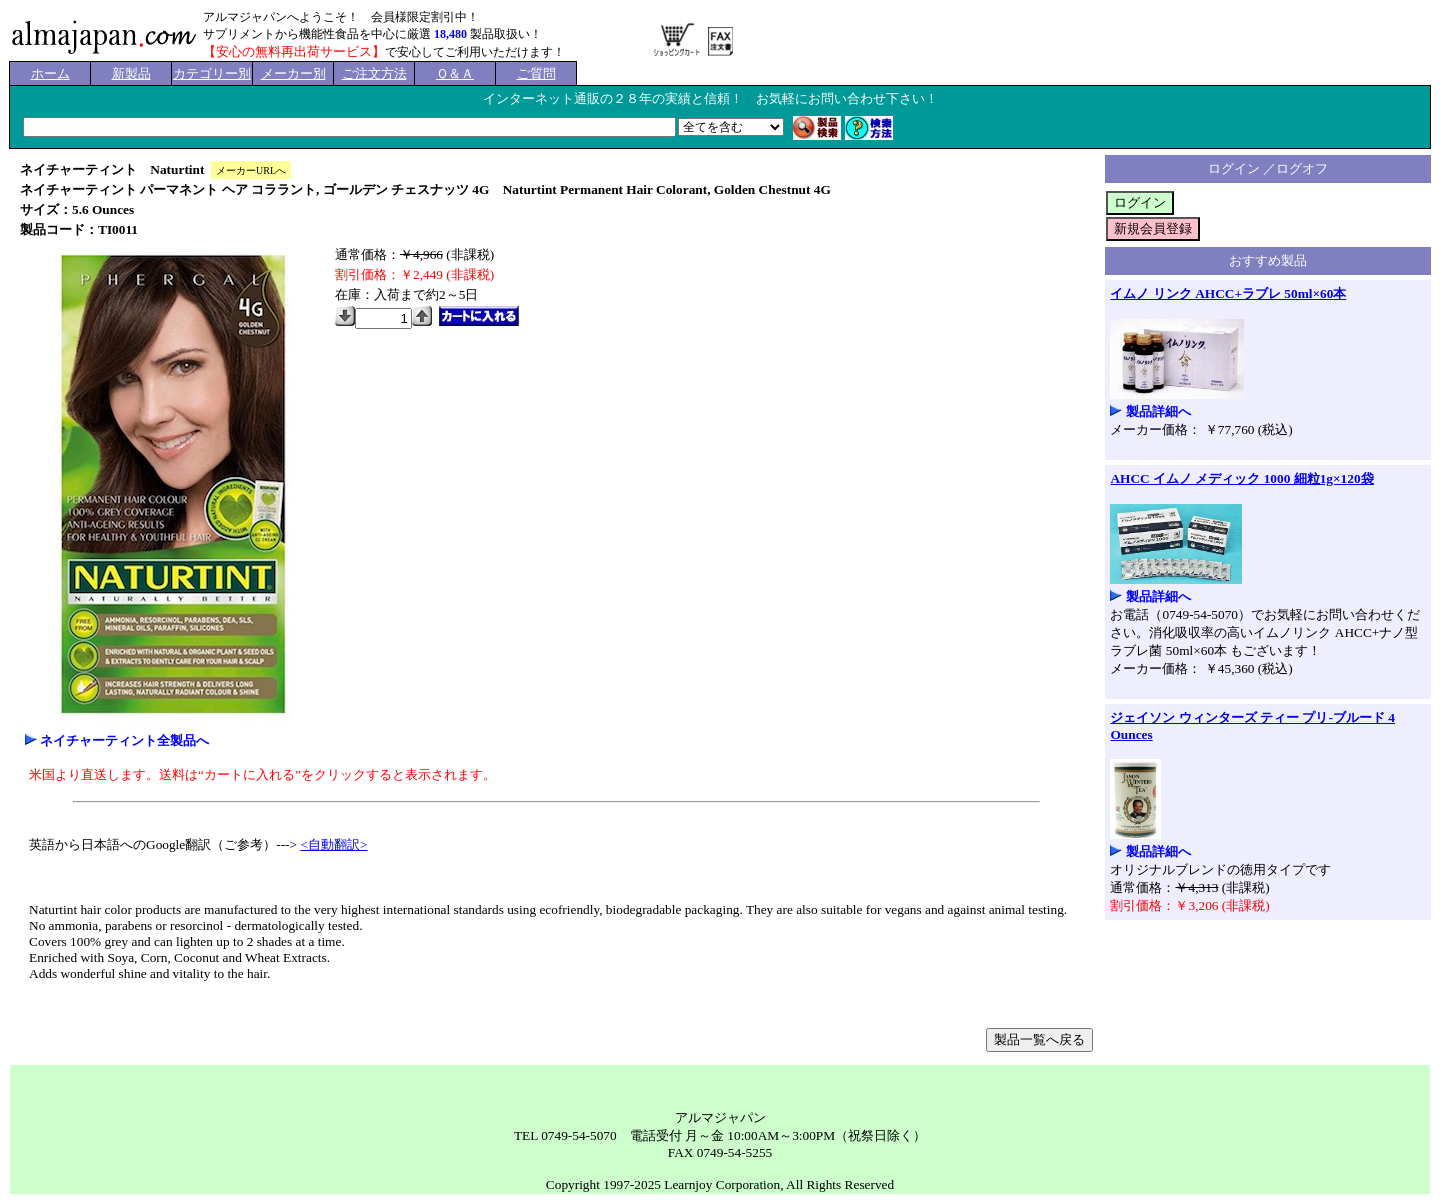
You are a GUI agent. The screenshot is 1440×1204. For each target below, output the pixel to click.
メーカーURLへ (251, 170)
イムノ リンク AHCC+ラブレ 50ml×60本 (1228, 293)
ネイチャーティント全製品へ (124, 740)
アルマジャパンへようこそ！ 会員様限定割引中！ (341, 17)
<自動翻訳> (333, 844)
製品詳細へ (1158, 411)
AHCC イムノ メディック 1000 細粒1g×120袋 (1241, 478)
